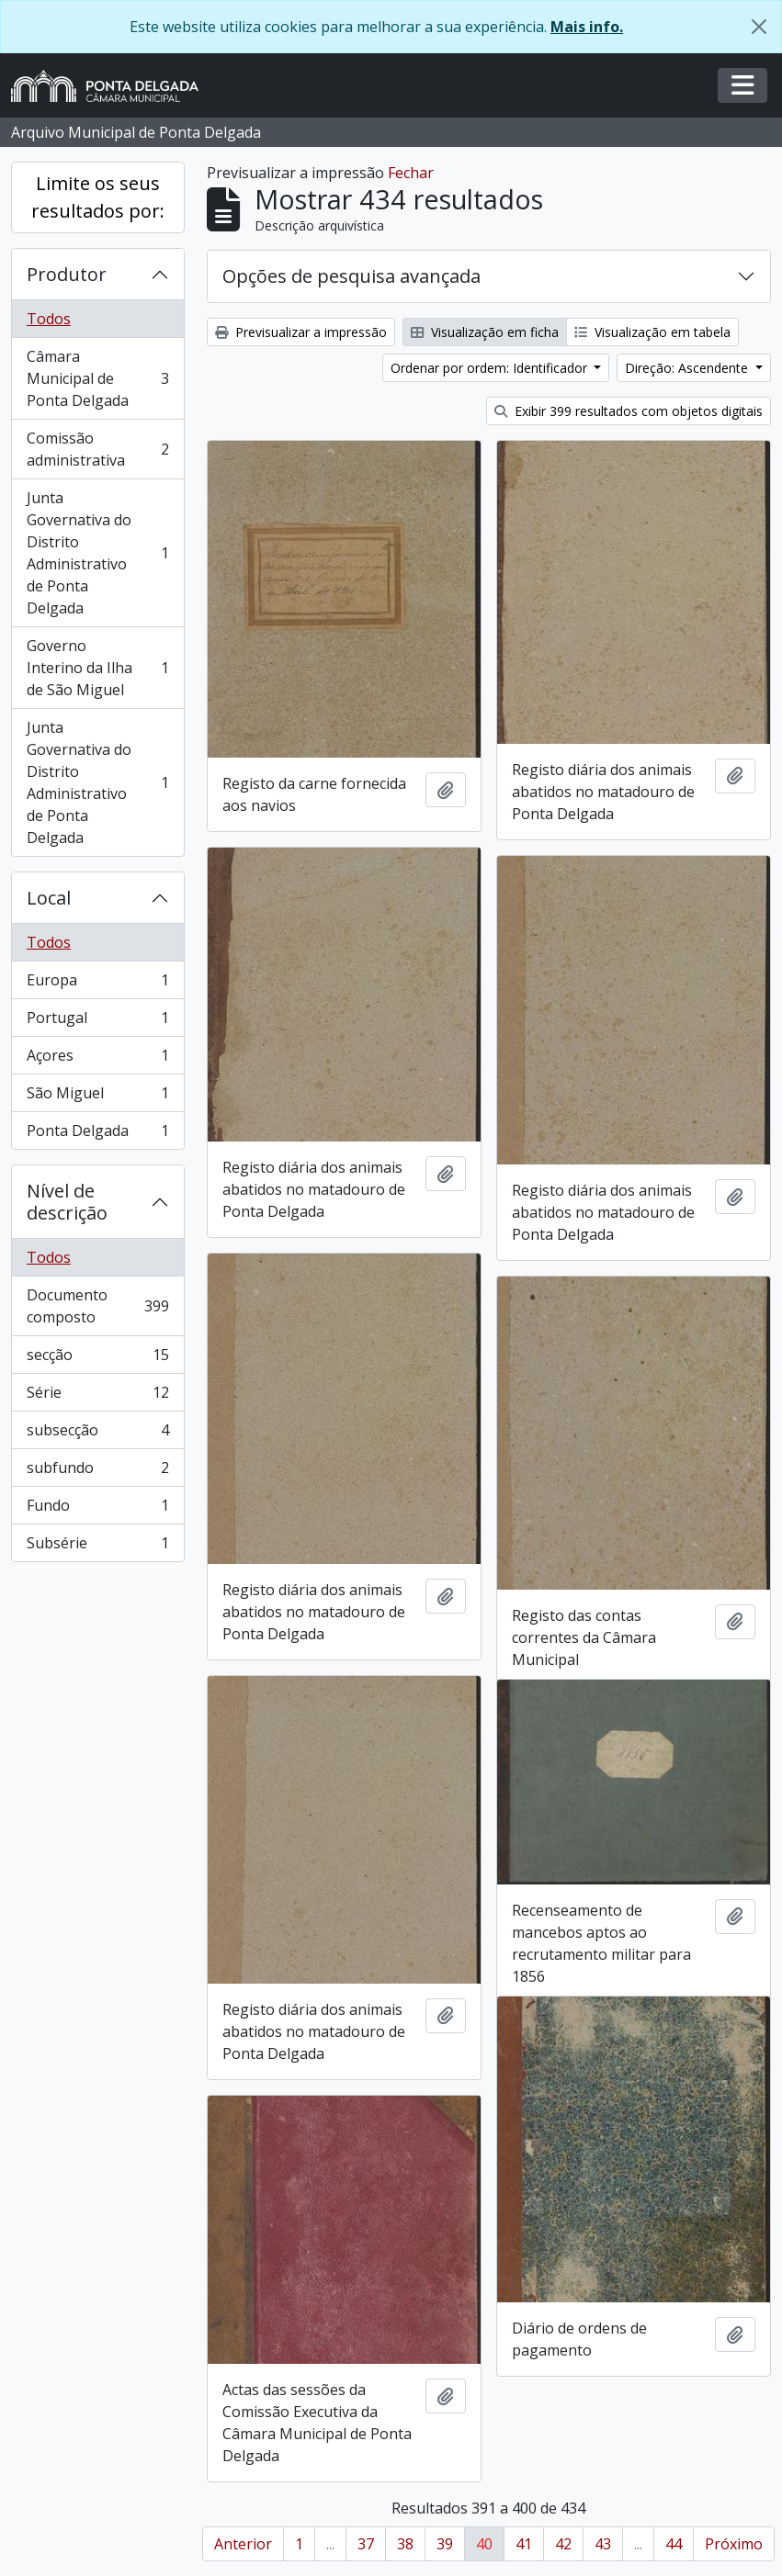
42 (563, 2544)
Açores (97, 1059)
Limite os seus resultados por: (97, 197)
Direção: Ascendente (688, 368)
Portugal (97, 1022)
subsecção (97, 1434)
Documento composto (97, 1306)
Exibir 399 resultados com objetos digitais (628, 411)
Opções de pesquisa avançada (351, 276)
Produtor (67, 274)
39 (444, 2544)
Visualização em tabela (652, 332)
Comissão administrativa (97, 449)
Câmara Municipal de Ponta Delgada (97, 378)
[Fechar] (759, 26)
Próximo (734, 2544)
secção (97, 1359)
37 (365, 2544)
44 (673, 2544)
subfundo (97, 1472)
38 (405, 2544)
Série (97, 1396)
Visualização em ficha (485, 332)
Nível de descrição (67, 1201)
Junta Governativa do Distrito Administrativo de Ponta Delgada (97, 553)
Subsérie (97, 1546)
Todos (49, 319)
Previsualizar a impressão (301, 332)
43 (603, 2544)
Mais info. (586, 27)
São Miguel (97, 1097)
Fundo (97, 1509)
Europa (97, 984)
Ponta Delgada (97, 1134)
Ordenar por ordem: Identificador (491, 368)
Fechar (411, 173)
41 (524, 2544)
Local (49, 897)
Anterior (243, 2544)
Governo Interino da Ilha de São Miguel (97, 668)
